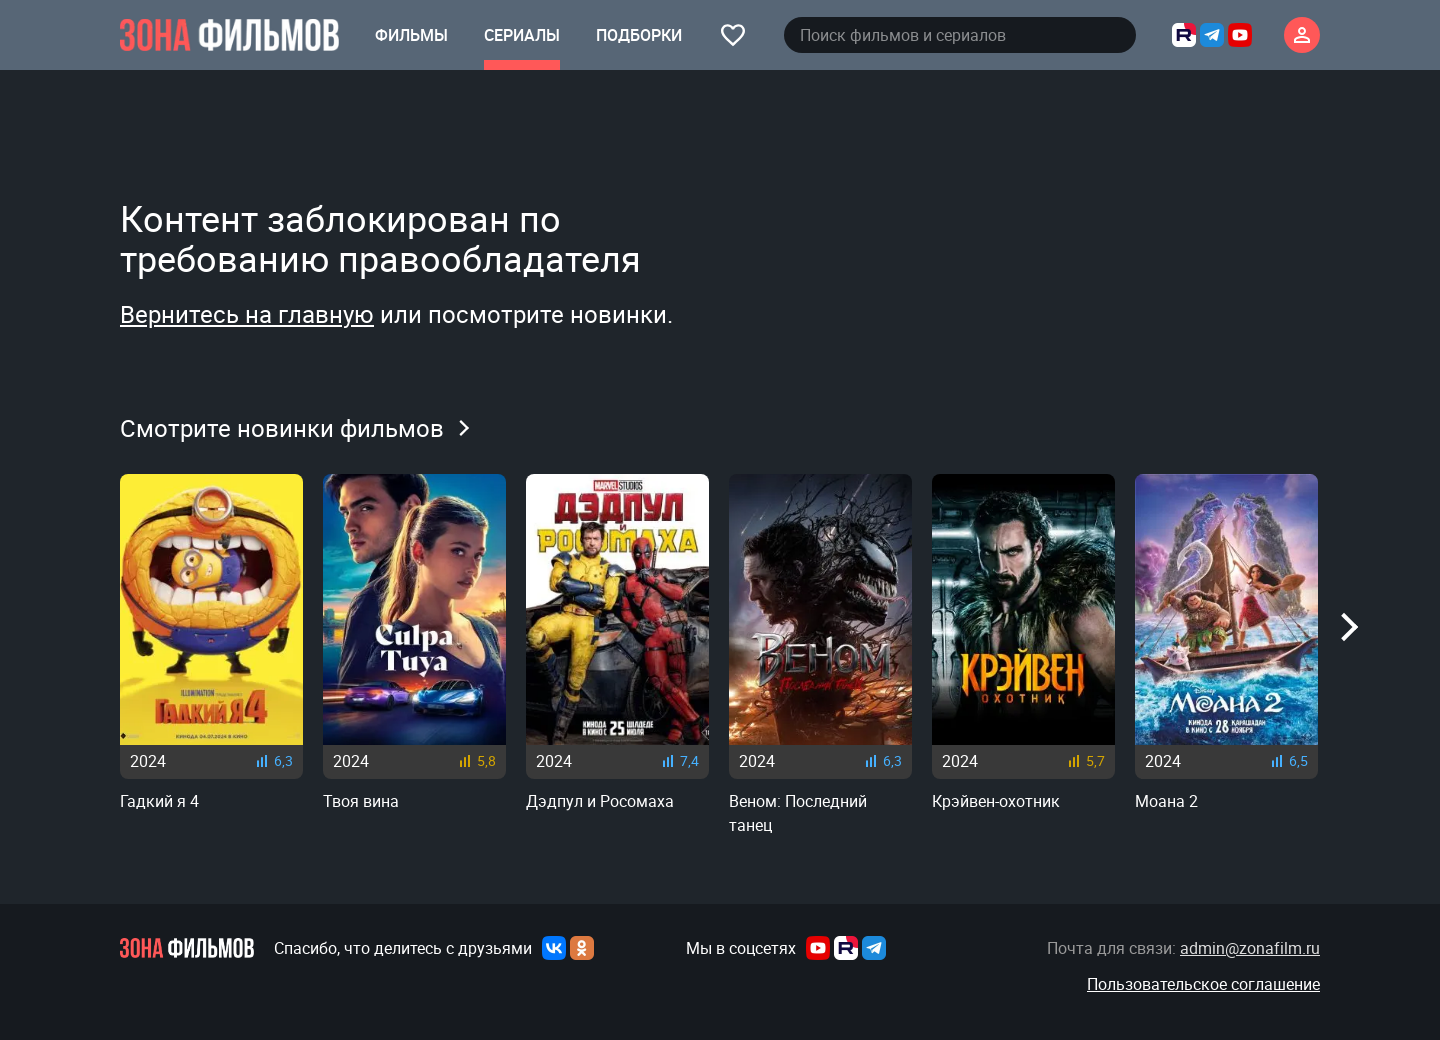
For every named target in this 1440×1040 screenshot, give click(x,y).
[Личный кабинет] (1302, 35)
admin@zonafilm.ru (1250, 948)
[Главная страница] (229, 35)
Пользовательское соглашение (1203, 984)
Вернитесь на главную (247, 314)
